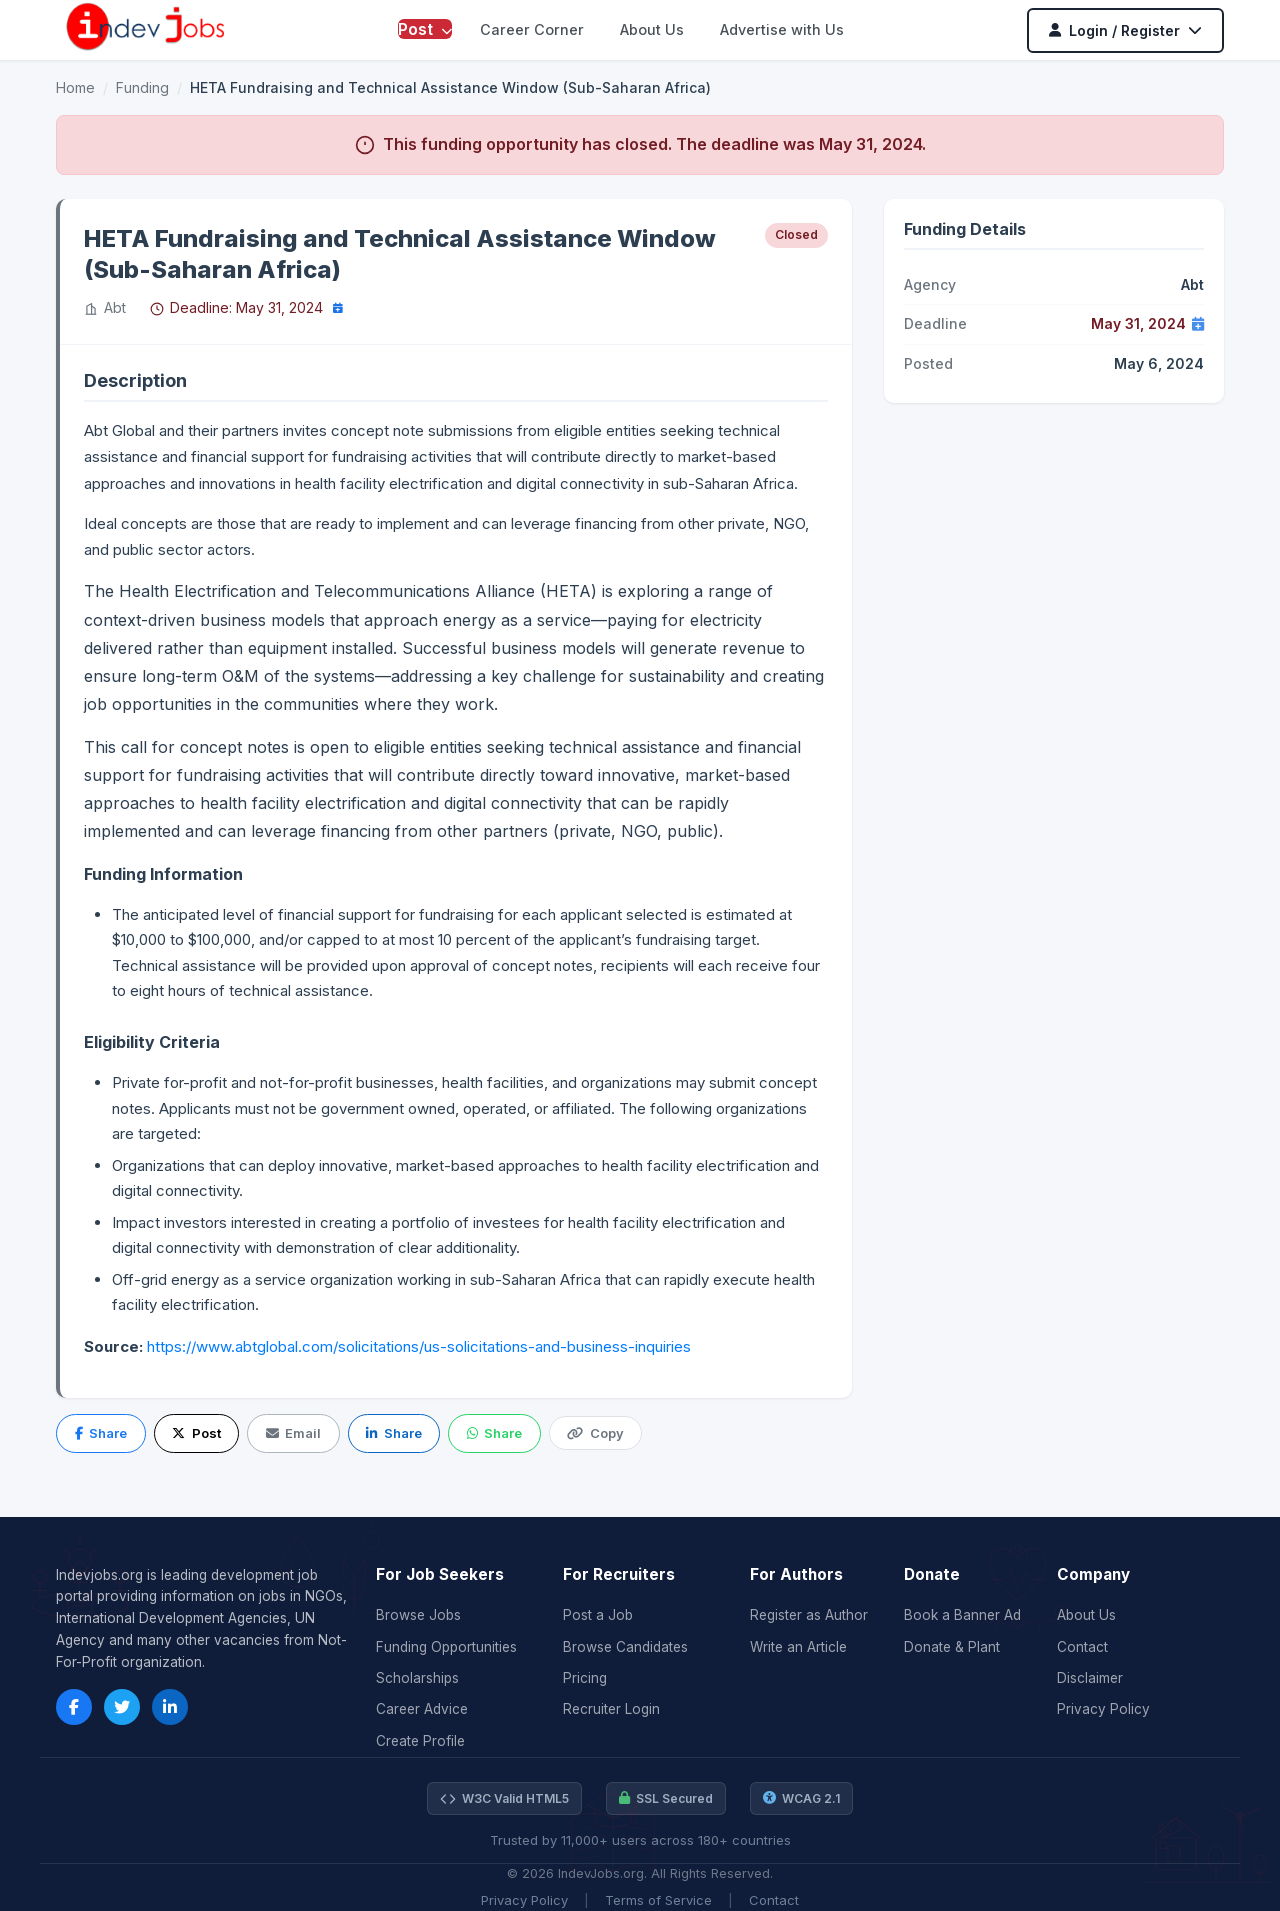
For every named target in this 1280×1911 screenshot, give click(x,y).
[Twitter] (122, 1707)
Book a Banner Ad (962, 1615)
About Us (652, 29)
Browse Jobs (418, 1615)
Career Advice (422, 1709)
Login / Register (1125, 30)
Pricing (585, 1678)
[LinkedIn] (170, 1707)
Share (101, 1433)
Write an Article (798, 1647)
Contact (1082, 1647)
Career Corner (532, 29)
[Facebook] (74, 1707)
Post (425, 29)
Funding (142, 87)
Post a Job (598, 1615)
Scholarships (417, 1678)
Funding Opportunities (446, 1647)
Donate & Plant (952, 1647)
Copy (595, 1433)
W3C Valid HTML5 (504, 1799)
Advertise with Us (782, 29)
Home (75, 87)
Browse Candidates (625, 1647)
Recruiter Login (611, 1709)
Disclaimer (1090, 1678)
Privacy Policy (1103, 1709)
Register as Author (809, 1615)
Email (293, 1433)
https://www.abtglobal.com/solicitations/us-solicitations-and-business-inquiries (417, 1346)
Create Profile (420, 1741)
